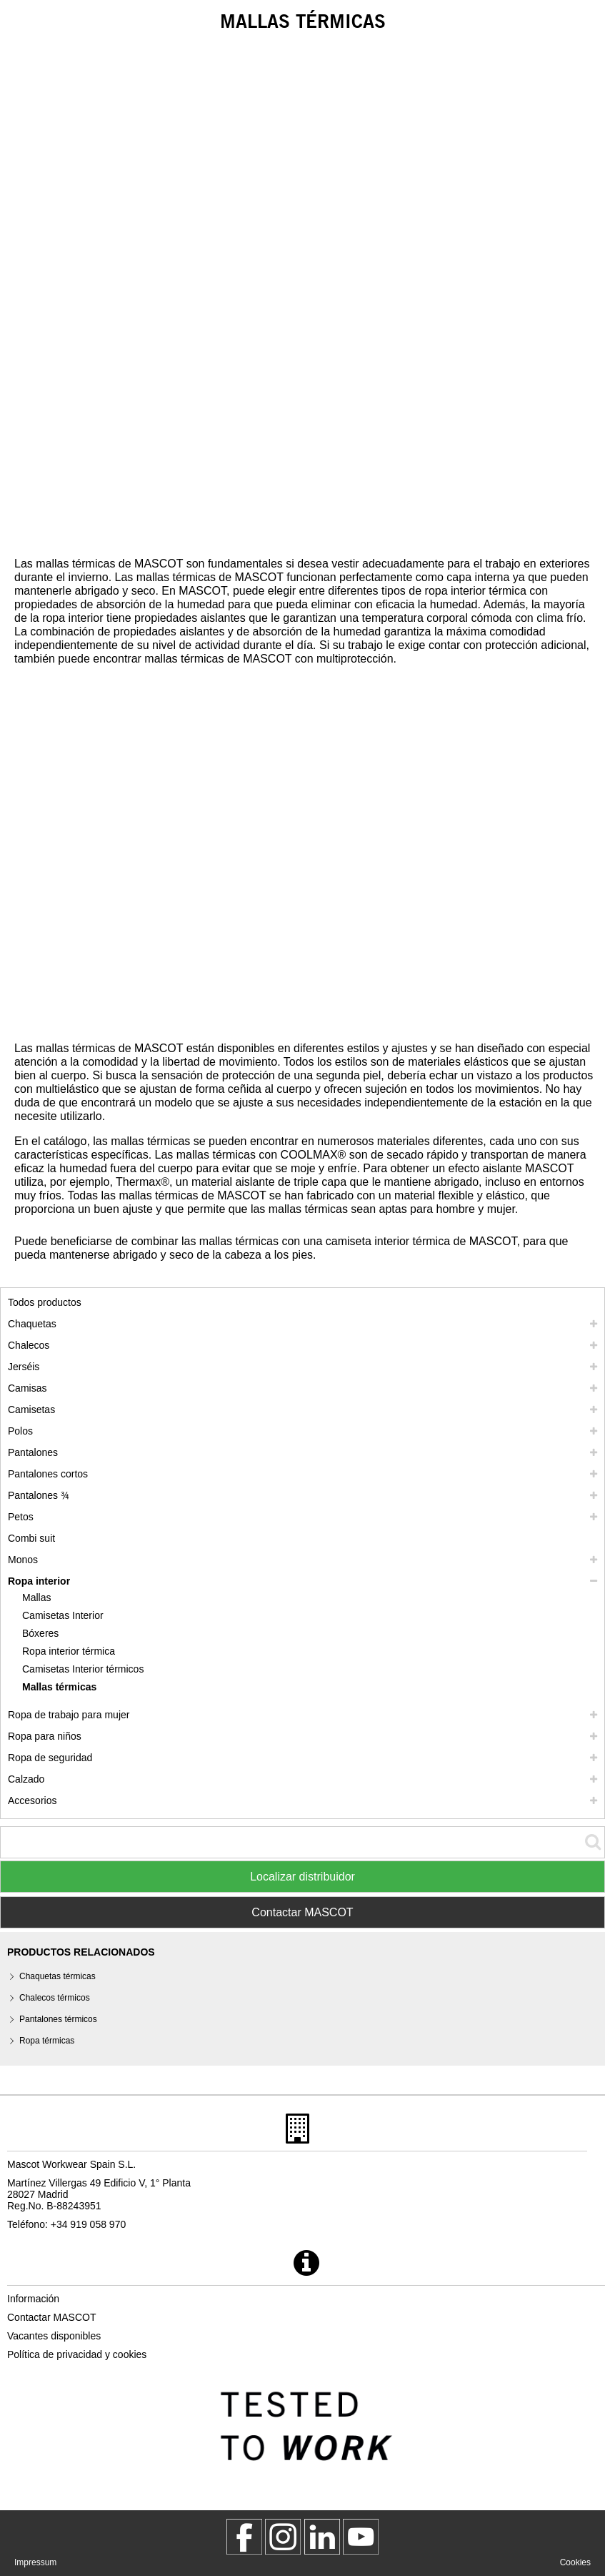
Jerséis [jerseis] (23, 1366)
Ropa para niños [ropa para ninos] (44, 1736)
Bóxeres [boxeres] (40, 1633)
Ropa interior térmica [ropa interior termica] (68, 1651)
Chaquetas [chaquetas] (32, 1323)
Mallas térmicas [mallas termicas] (59, 1687)
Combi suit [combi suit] (31, 1538)
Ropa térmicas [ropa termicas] (46, 2041)
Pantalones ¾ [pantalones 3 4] (38, 1495)
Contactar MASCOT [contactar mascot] (51, 2317)
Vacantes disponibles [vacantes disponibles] (54, 2336)
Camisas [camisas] (27, 1388)
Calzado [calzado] (26, 1779)
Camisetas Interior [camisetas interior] (63, 1615)
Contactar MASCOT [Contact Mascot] (302, 1912)
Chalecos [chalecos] (28, 1345)
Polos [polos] (20, 1431)
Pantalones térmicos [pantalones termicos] (58, 2019)
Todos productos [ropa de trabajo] (44, 1302)
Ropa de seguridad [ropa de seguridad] (50, 1757)
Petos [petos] (21, 1516)
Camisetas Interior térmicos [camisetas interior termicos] (83, 1669)
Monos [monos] (23, 1559)
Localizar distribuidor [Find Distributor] (302, 1877)
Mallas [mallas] (36, 1597)
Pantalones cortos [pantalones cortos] (48, 1474)
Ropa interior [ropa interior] (39, 1581)
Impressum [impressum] (35, 2562)
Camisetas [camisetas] (31, 1409)
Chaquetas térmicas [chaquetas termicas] (57, 1976)
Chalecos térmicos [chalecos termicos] (54, 1998)
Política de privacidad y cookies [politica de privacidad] (76, 2354)
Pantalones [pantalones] (33, 1452)
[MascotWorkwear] (244, 2537)
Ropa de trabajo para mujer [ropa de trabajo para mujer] (68, 1714)
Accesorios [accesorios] (32, 1800)
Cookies (575, 2562)
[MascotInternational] (361, 2537)
